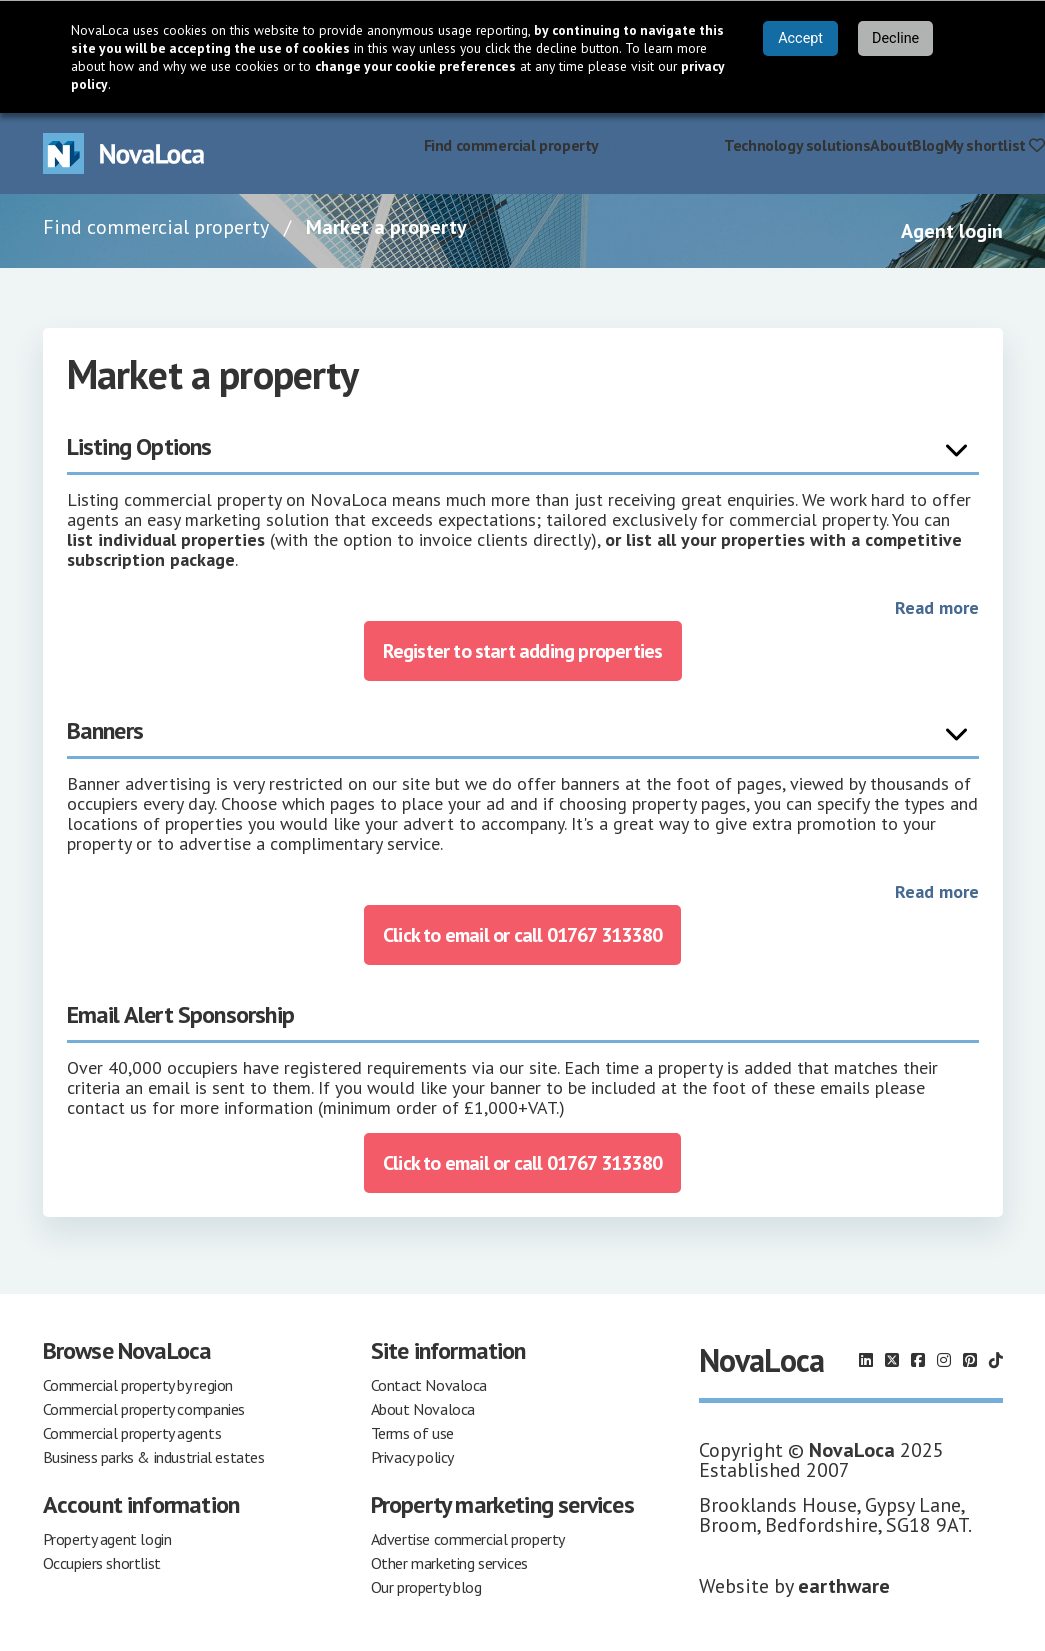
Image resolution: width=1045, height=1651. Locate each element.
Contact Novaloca (429, 1385)
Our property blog (426, 1587)
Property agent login (107, 1539)
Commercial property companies (144, 1409)
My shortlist (994, 145)
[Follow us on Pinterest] (970, 1360)
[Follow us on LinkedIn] (866, 1360)
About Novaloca (423, 1409)
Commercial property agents (132, 1433)
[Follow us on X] (892, 1360)
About (891, 145)
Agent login (952, 231)
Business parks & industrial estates (154, 1457)
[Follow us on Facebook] (918, 1360)
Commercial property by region (138, 1385)
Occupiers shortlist (102, 1563)
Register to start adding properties (523, 651)
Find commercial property (511, 145)
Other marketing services (449, 1563)
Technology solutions (797, 145)
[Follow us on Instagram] (944, 1360)
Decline (895, 38)
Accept (800, 38)
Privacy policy (412, 1457)
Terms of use (412, 1433)
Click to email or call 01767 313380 (522, 935)
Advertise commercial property (468, 1539)
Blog (927, 145)
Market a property (661, 145)
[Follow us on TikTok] (996, 1360)
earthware (844, 1586)
